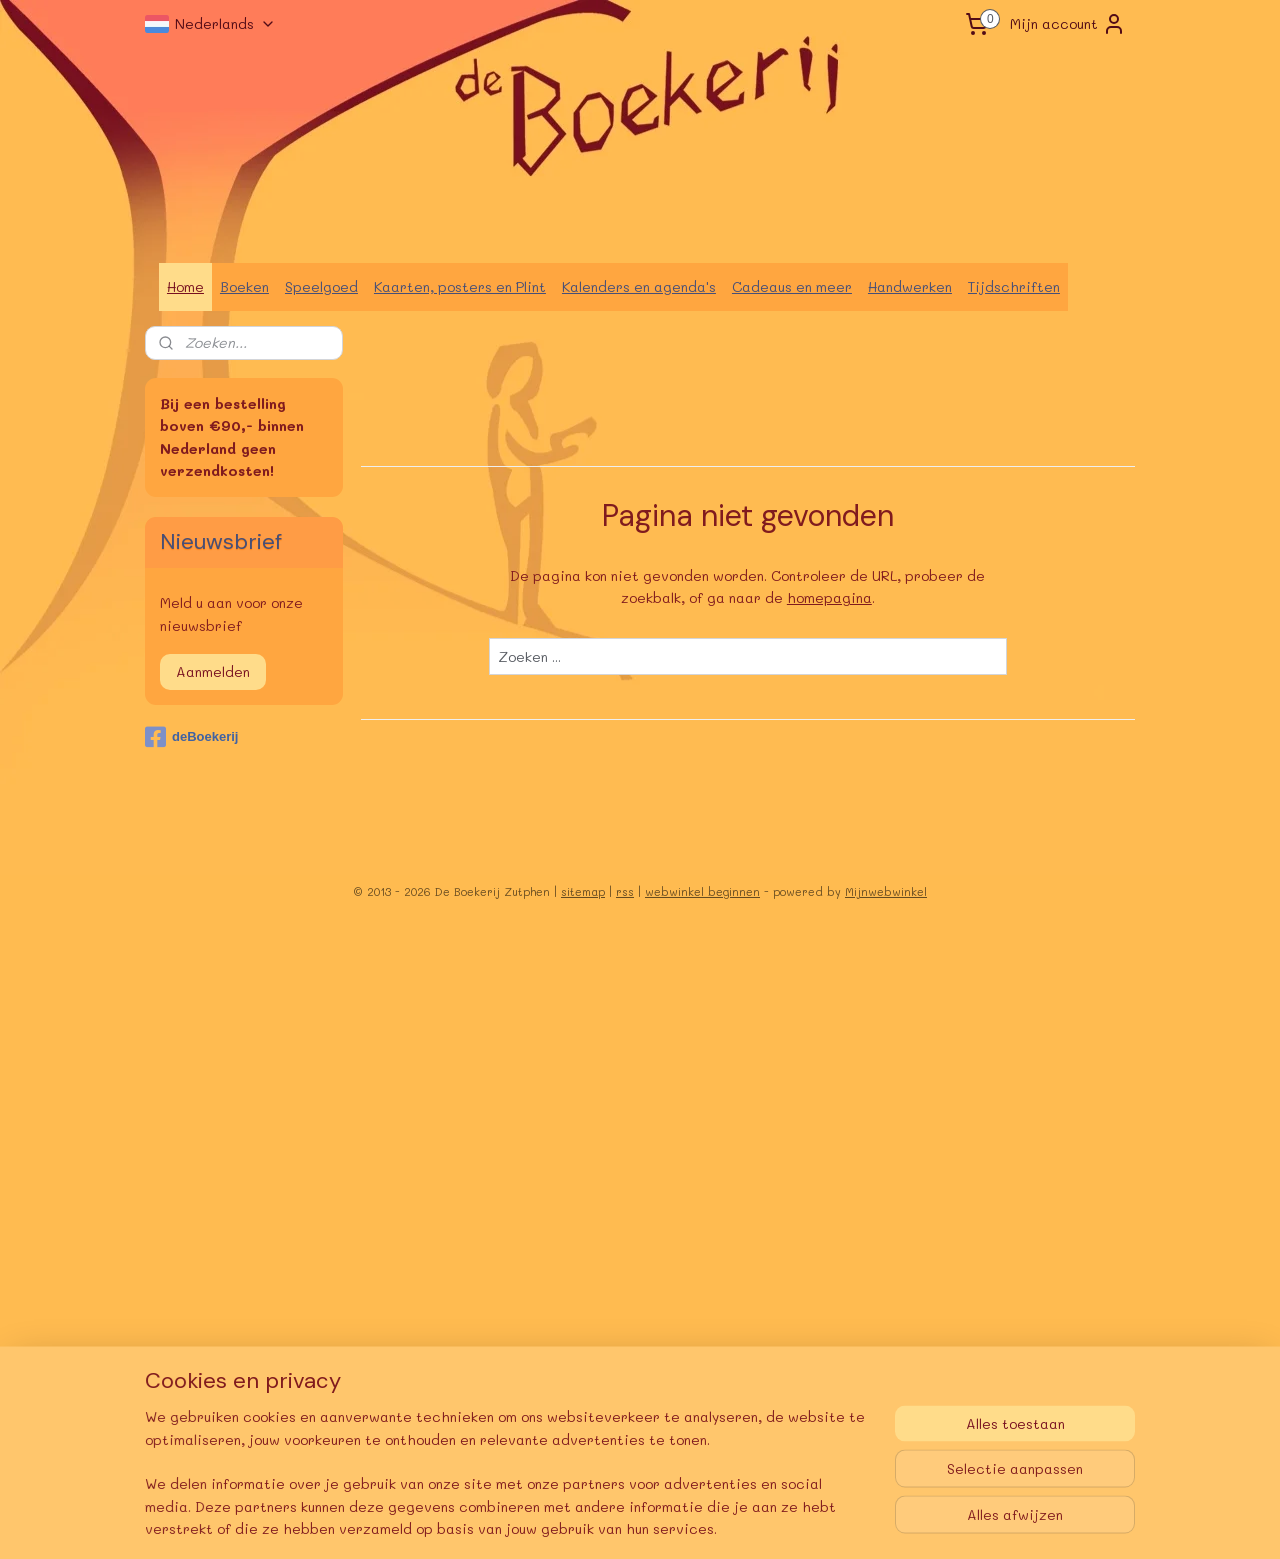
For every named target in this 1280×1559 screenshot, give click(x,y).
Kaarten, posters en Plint (460, 286)
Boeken (244, 286)
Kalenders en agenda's (639, 286)
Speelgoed (321, 286)
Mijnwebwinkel (886, 891)
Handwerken (910, 286)
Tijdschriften (1014, 286)
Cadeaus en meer (792, 286)
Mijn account (1068, 24)
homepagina (829, 597)
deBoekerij (191, 737)
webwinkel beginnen (702, 891)
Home (185, 286)
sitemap (583, 891)
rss (625, 891)
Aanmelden (213, 671)
